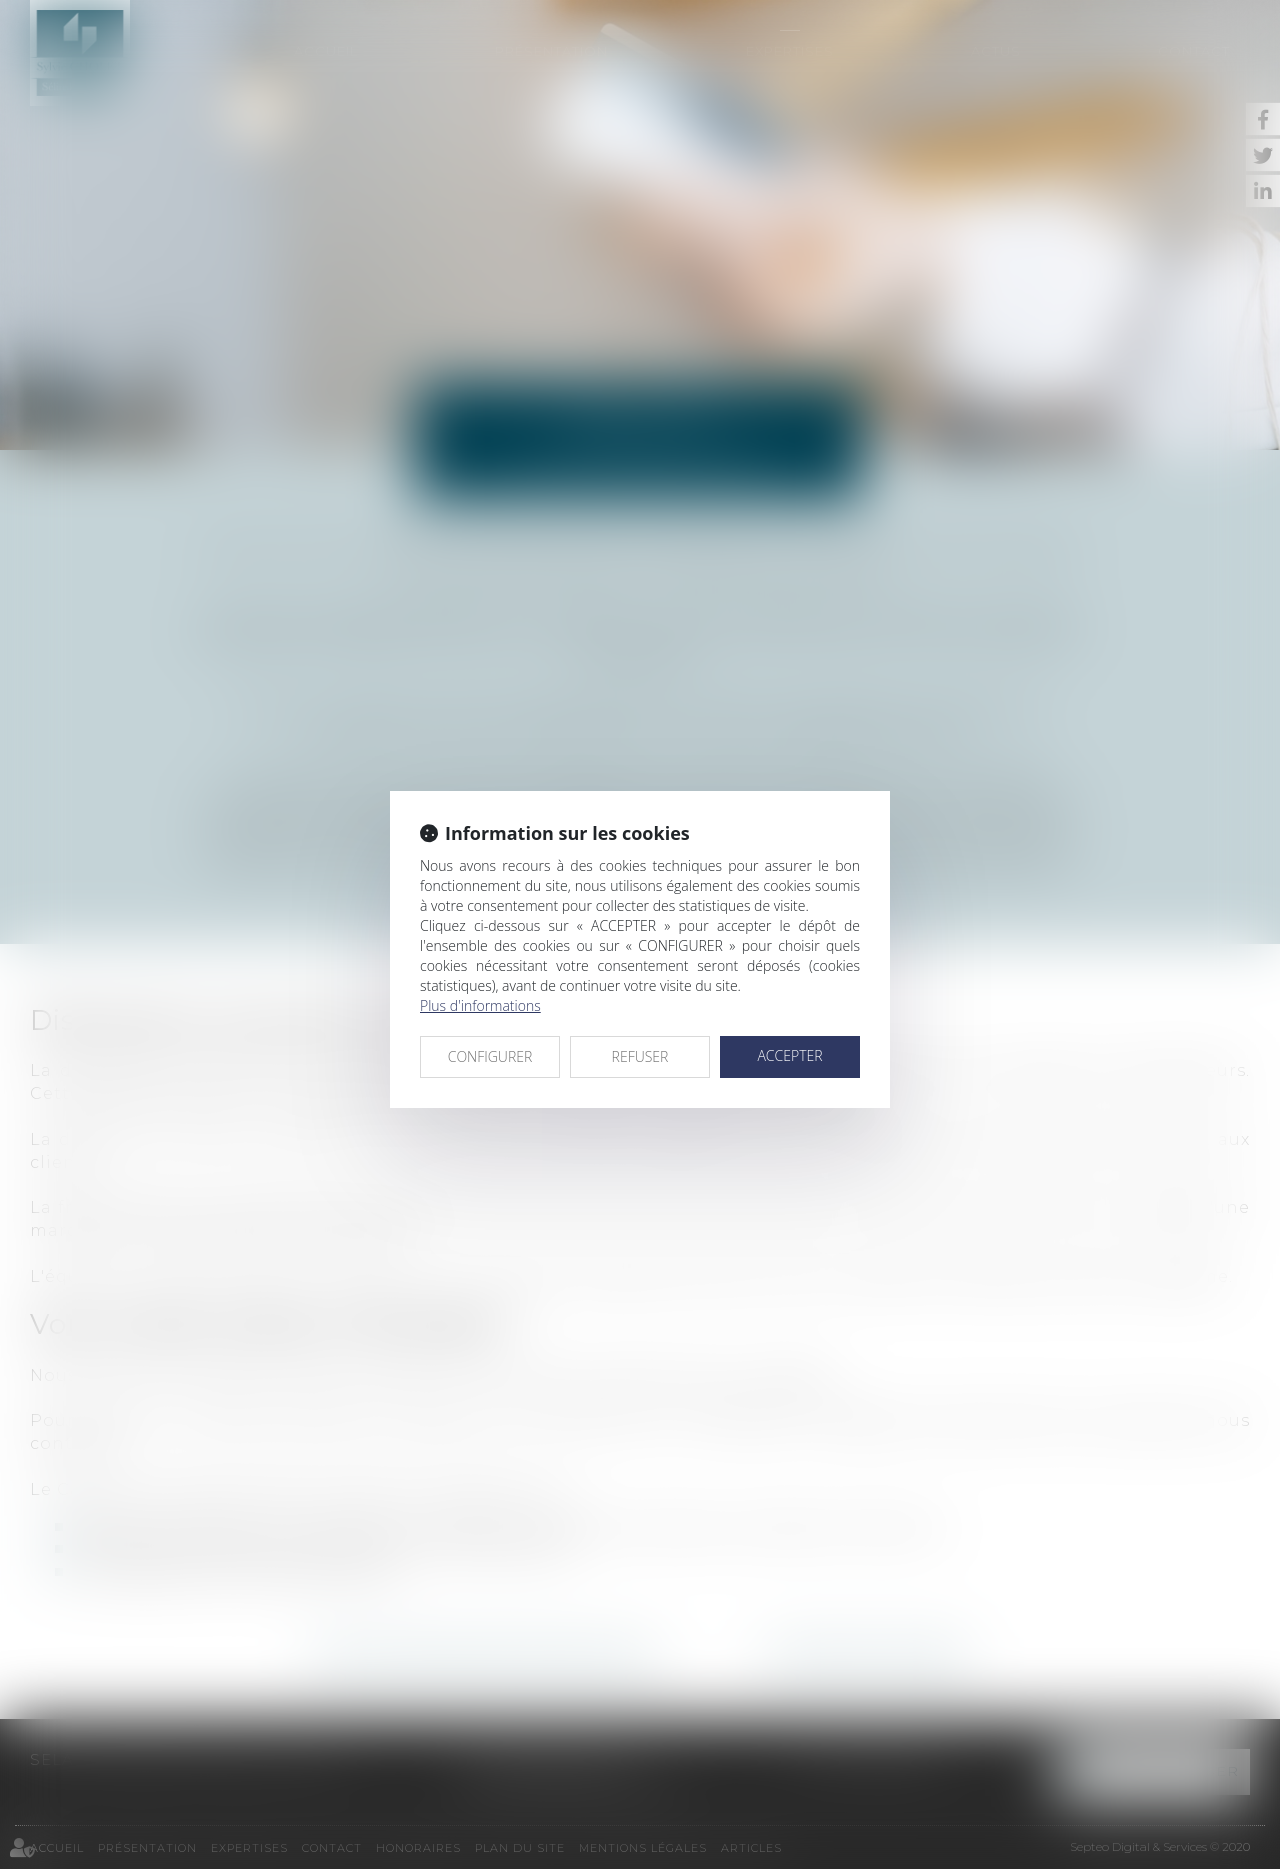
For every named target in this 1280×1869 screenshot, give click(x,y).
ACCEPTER (789, 1055)
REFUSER (640, 1056)
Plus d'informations (480, 1005)
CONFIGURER (490, 1056)
